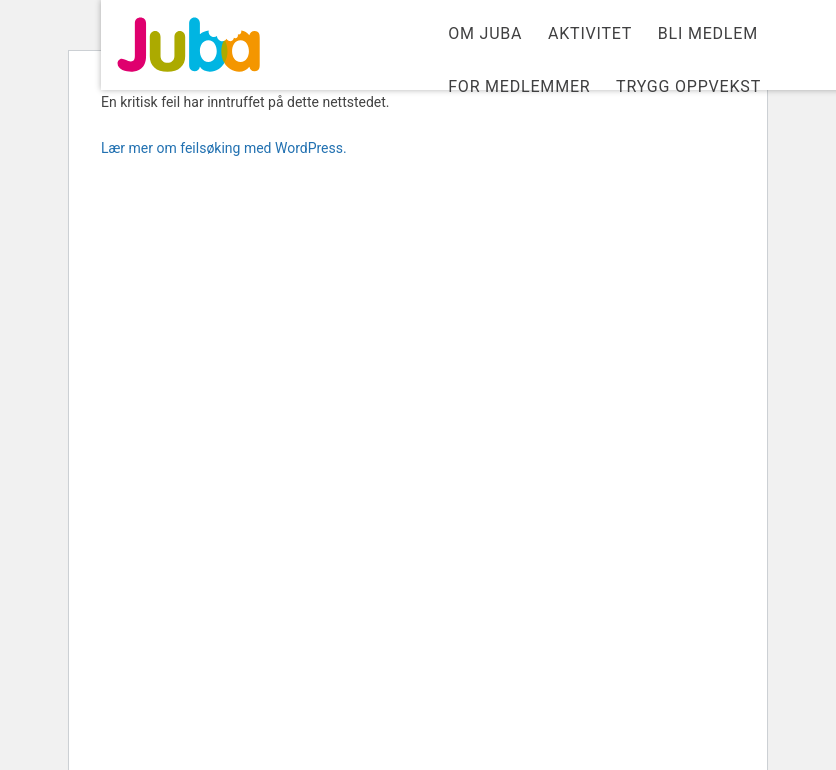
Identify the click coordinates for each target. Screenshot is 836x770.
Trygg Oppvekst (688, 86)
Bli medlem (708, 33)
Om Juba (485, 33)
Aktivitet (590, 33)
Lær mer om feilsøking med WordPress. (224, 148)
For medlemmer (519, 86)
